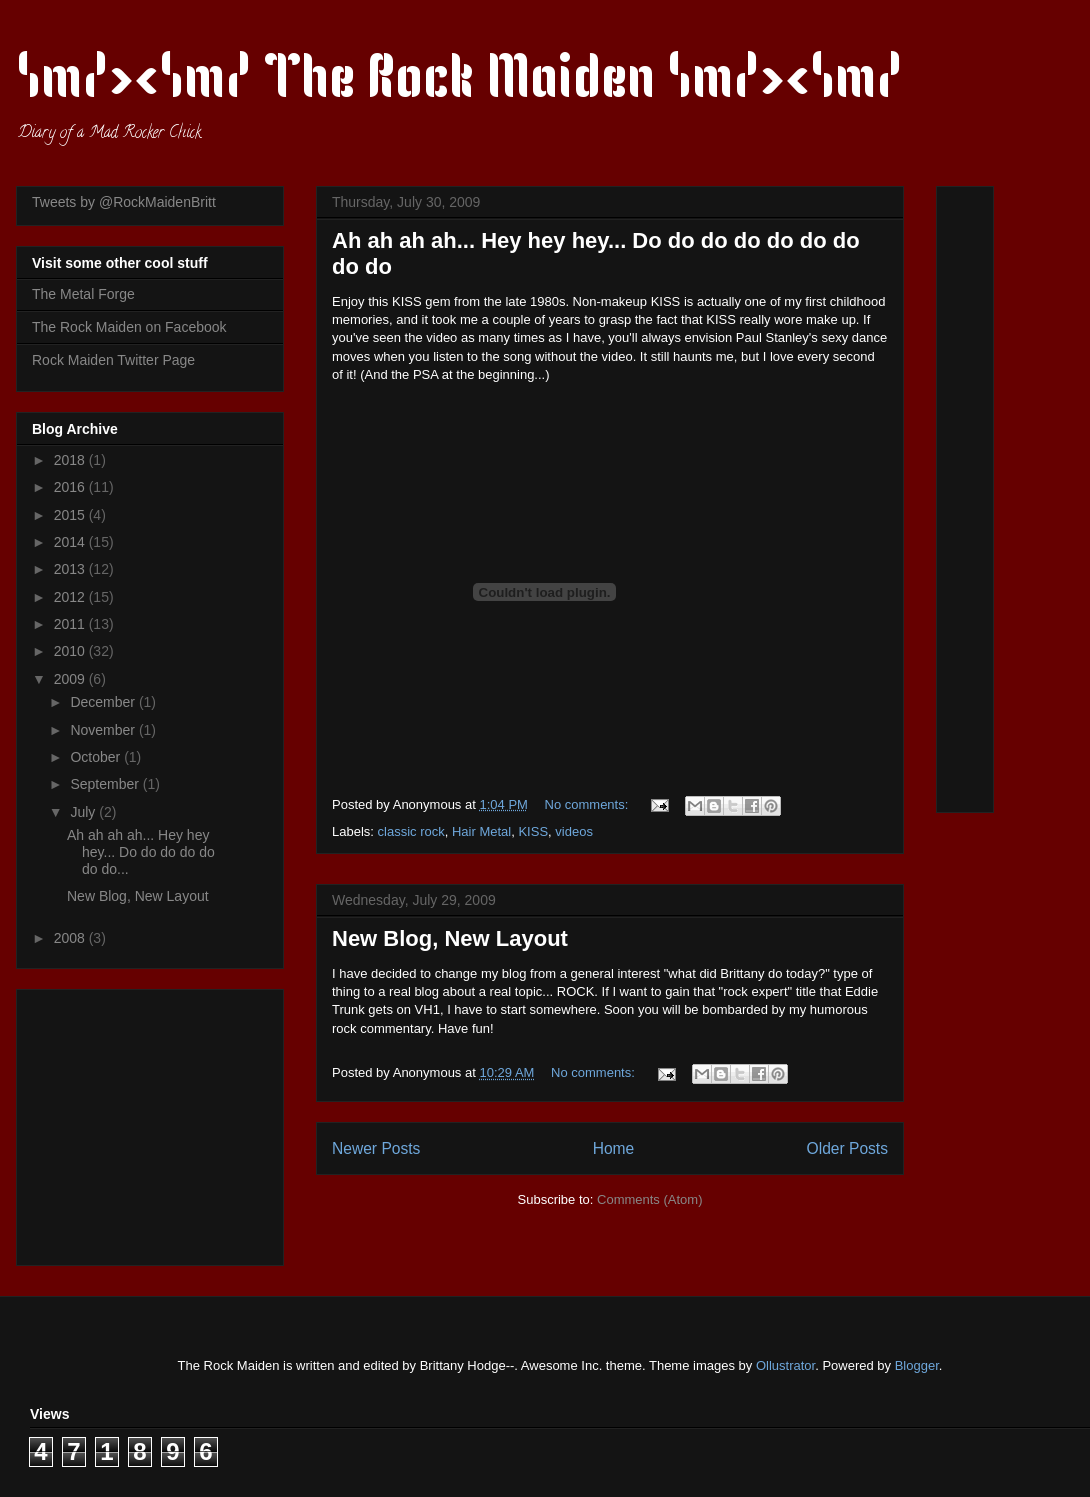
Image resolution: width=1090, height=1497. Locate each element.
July (84, 812)
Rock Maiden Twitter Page (113, 360)
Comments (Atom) (649, 1199)
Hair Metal (481, 831)
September (106, 784)
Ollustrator (785, 1365)
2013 (71, 569)
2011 (71, 624)
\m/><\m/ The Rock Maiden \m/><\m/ (459, 82)
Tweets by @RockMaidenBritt (124, 202)
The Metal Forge (83, 294)
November (104, 730)
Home (614, 1148)
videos (574, 831)
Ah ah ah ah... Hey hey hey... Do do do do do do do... (141, 852)
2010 (71, 651)
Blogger (917, 1365)
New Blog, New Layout (450, 938)
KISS (533, 831)
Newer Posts (376, 1148)
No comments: (588, 804)
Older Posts (847, 1148)
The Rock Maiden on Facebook (129, 327)
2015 (71, 515)
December (104, 702)
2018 (71, 460)
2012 (71, 597)
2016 (71, 487)
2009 (71, 679)
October (97, 757)
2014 (71, 542)
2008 (71, 938)
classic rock (411, 831)
